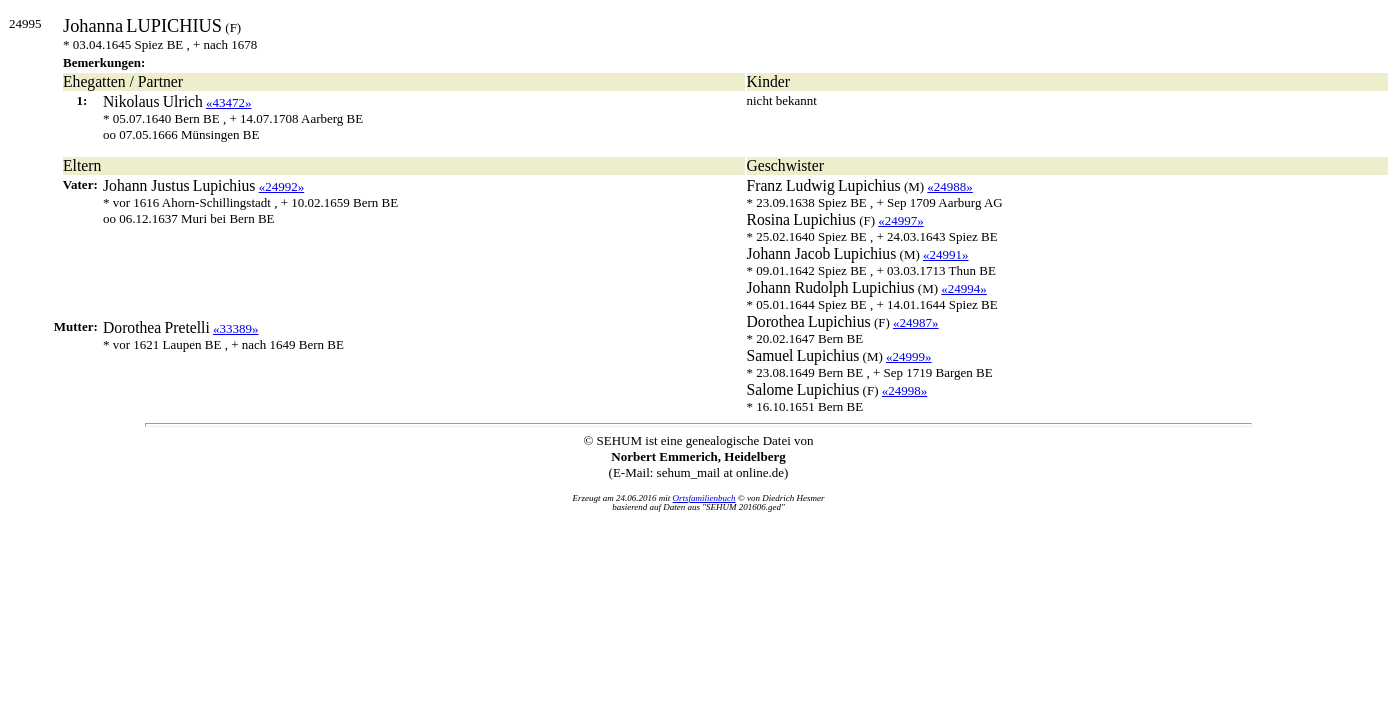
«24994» (964, 288)
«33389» (236, 328)
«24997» (901, 220)
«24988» (950, 186)
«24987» (916, 322)
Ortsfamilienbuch (704, 498)
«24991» (946, 254)
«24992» (282, 186)
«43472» (229, 102)
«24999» (909, 356)
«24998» (905, 390)
